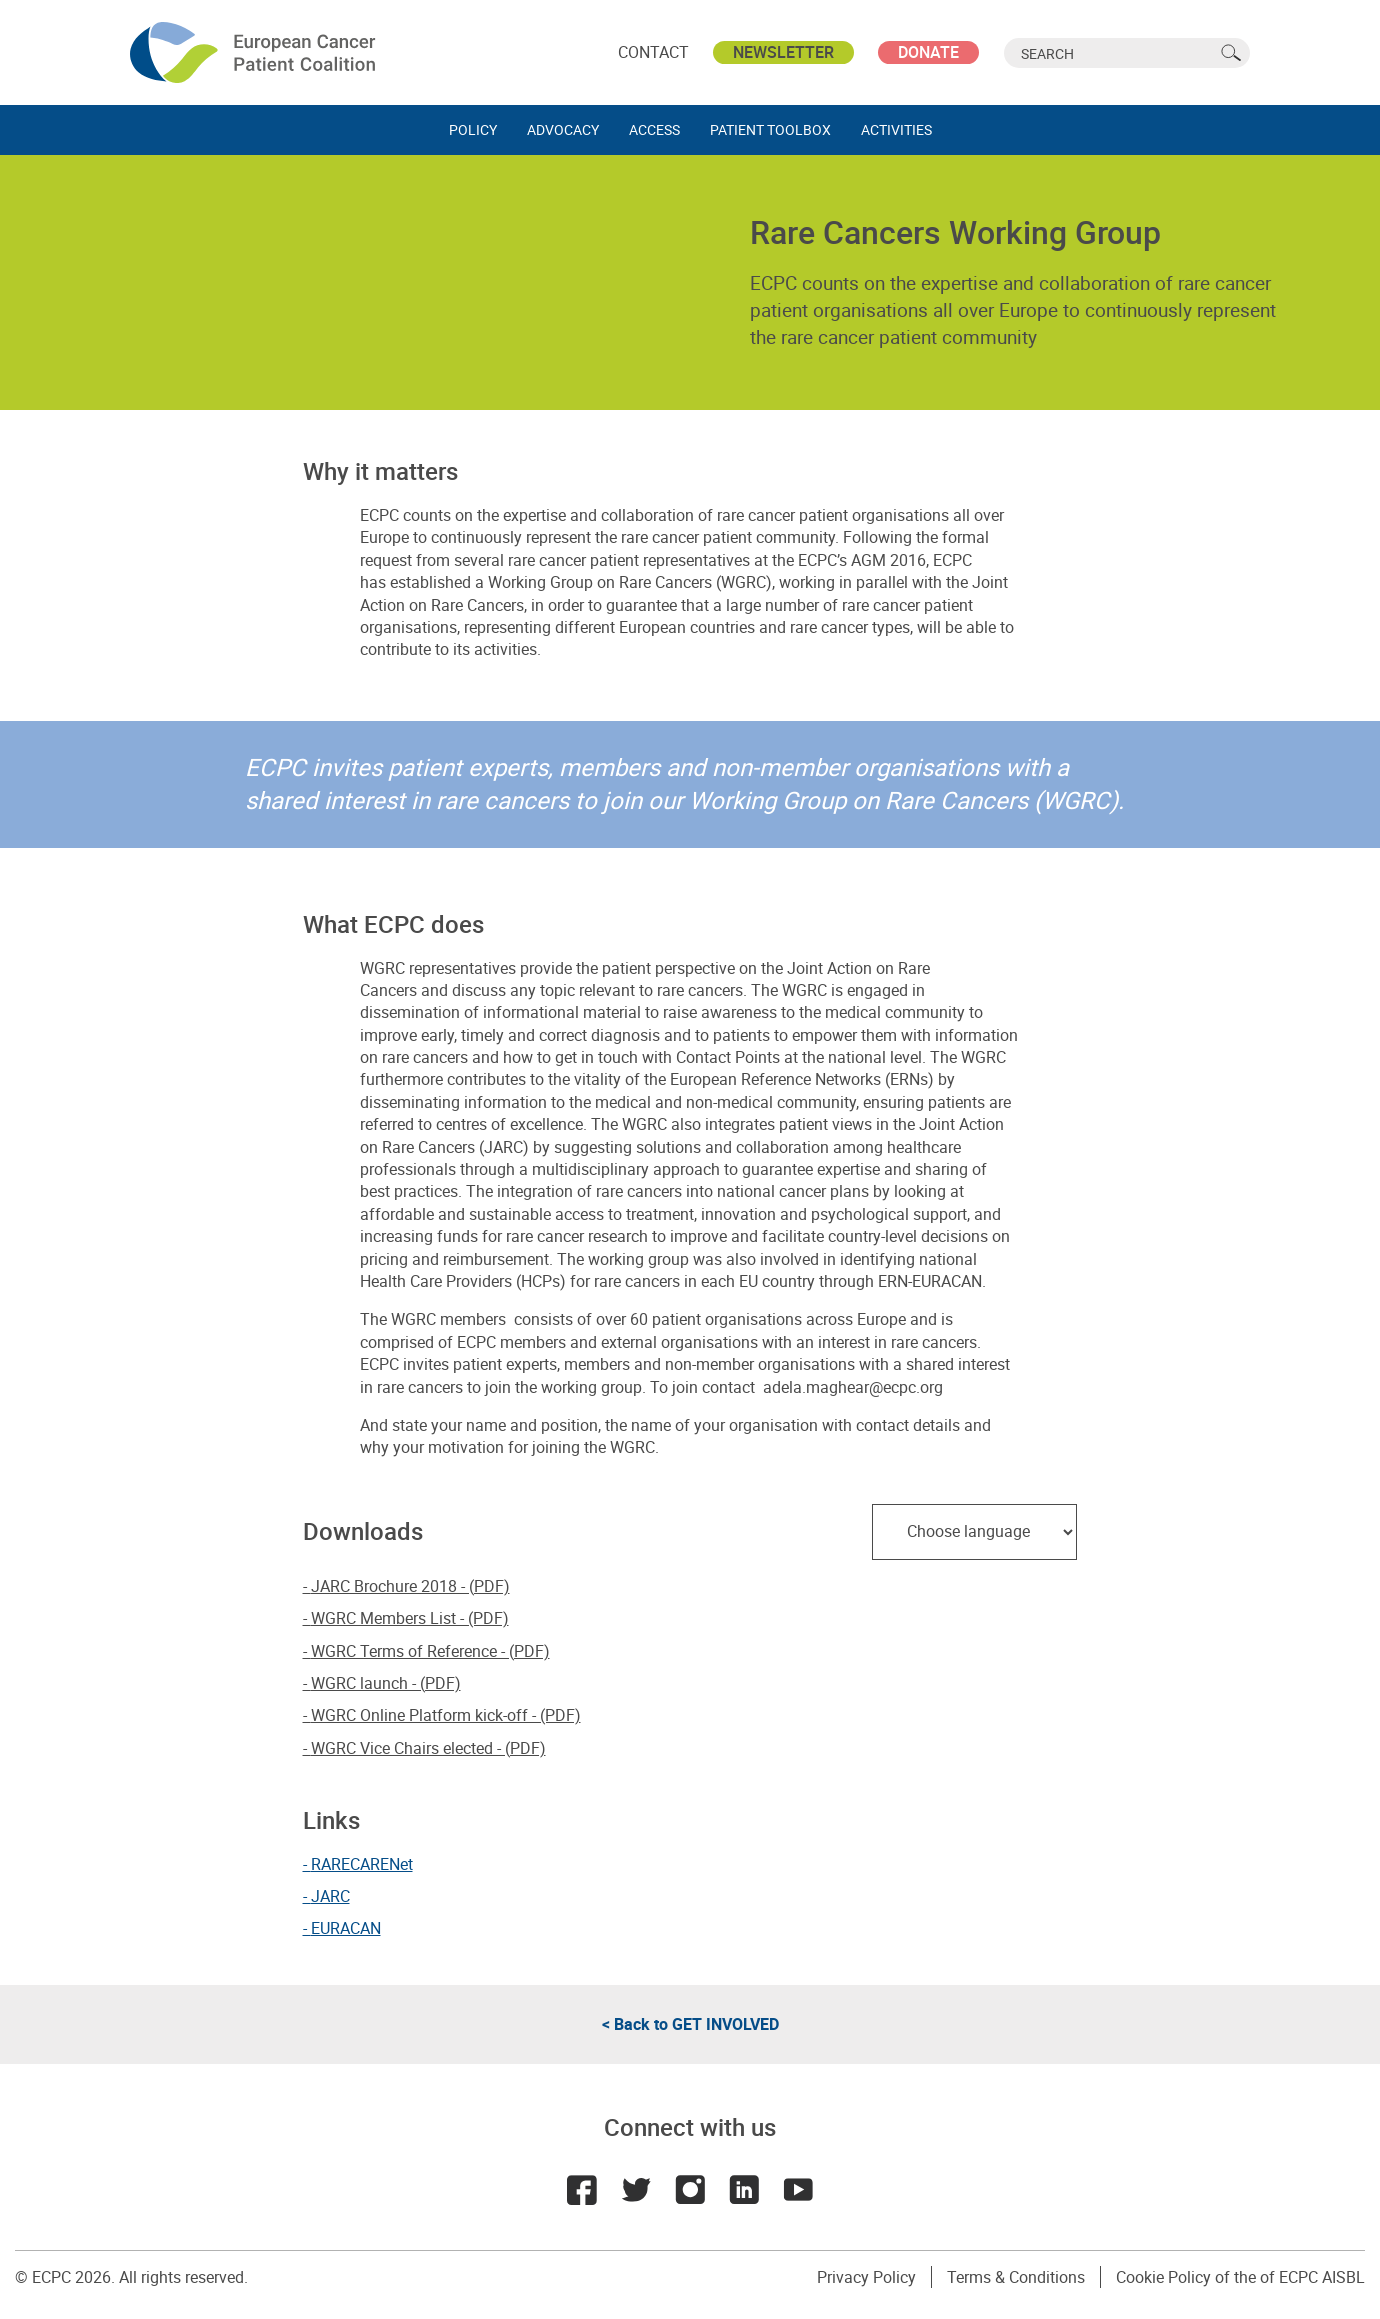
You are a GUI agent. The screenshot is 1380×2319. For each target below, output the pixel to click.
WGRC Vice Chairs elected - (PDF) (428, 1748)
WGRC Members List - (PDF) (410, 1618)
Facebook (582, 2190)
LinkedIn (744, 2190)
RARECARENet (362, 1864)
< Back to (690, 2024)
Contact (653, 52)
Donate (928, 52)
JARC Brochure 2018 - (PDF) (410, 1586)
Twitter (636, 2190)
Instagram (690, 2190)
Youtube (798, 2190)
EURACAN (346, 1928)
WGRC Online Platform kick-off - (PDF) (446, 1715)
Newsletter (783, 52)
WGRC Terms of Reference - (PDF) (430, 1651)
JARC (330, 1896)
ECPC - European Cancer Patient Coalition (255, 52)
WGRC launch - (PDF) (386, 1683)
